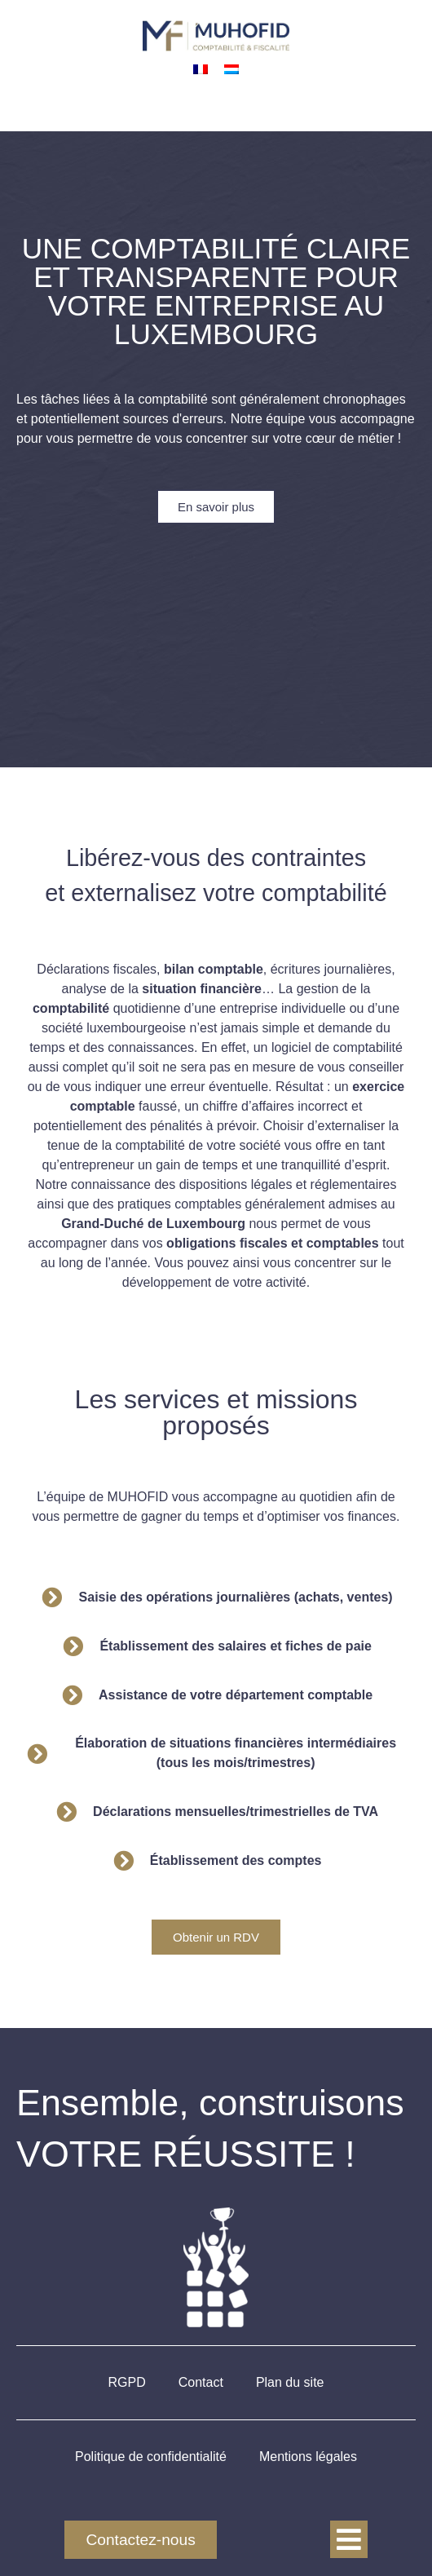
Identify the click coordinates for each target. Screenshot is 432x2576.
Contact (201, 2382)
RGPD (127, 2382)
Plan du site (290, 2382)
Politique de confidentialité (151, 2456)
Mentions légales (308, 2456)
